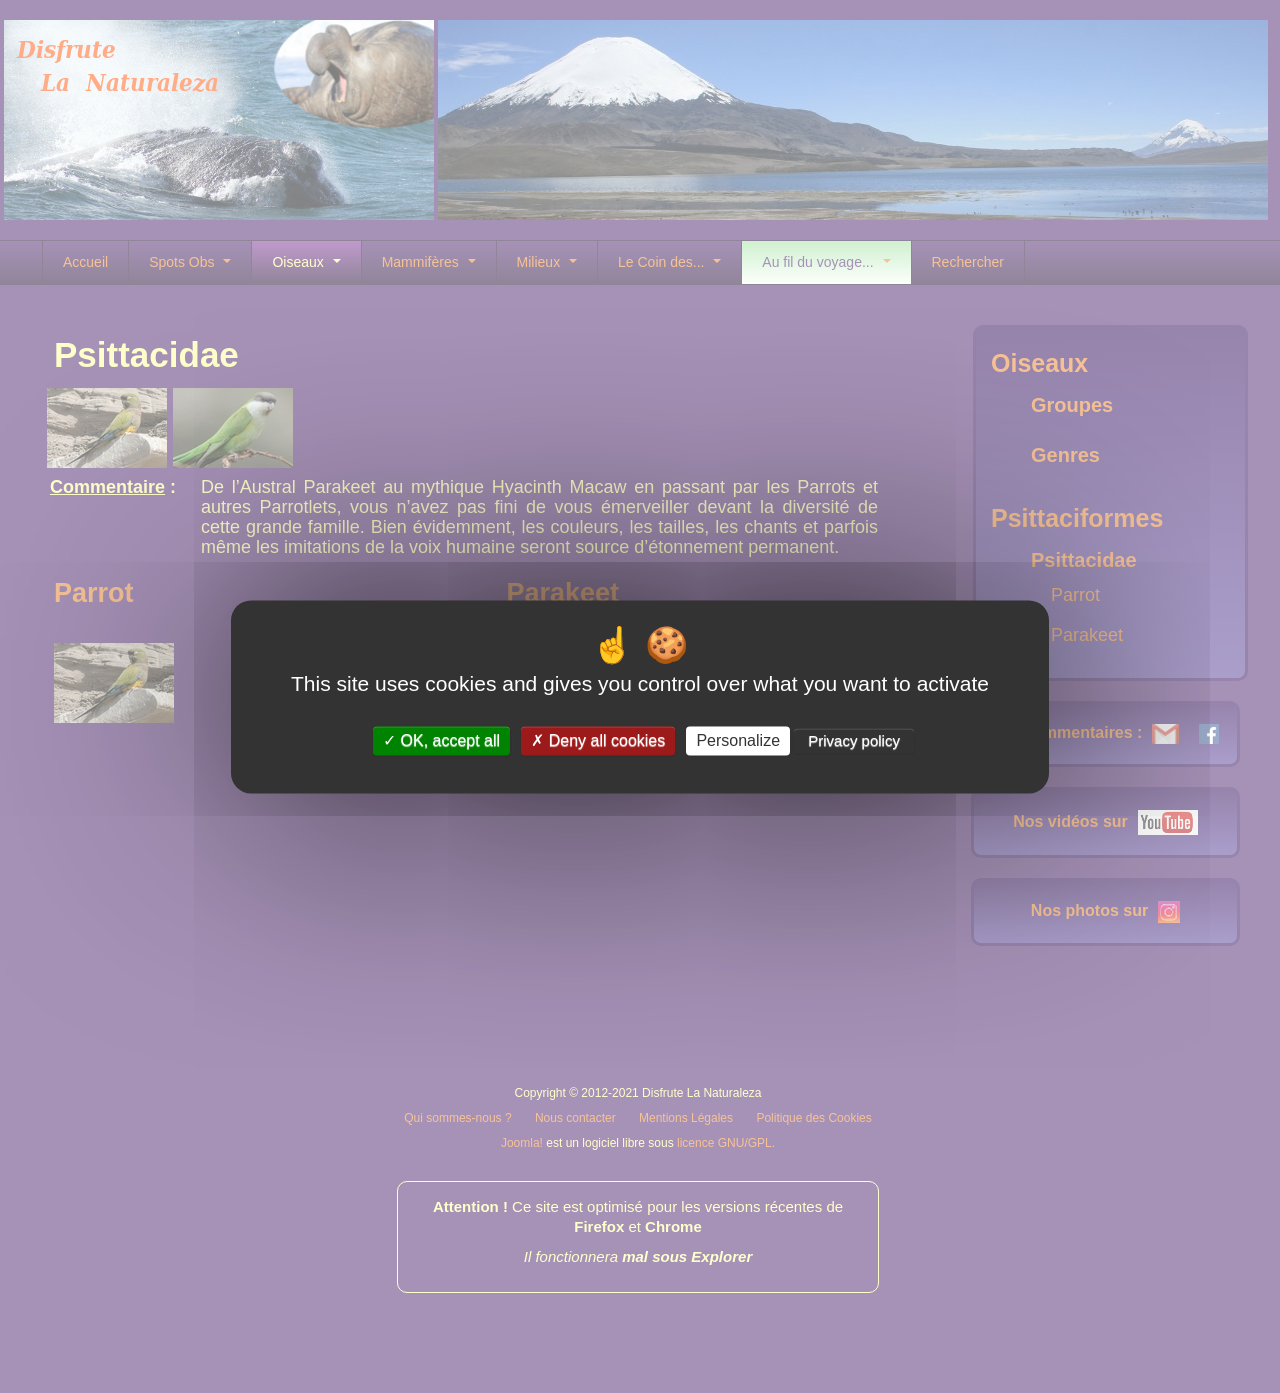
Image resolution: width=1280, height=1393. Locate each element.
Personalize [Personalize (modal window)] (738, 740)
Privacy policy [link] (854, 740)
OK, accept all (441, 740)
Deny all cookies (598, 740)
